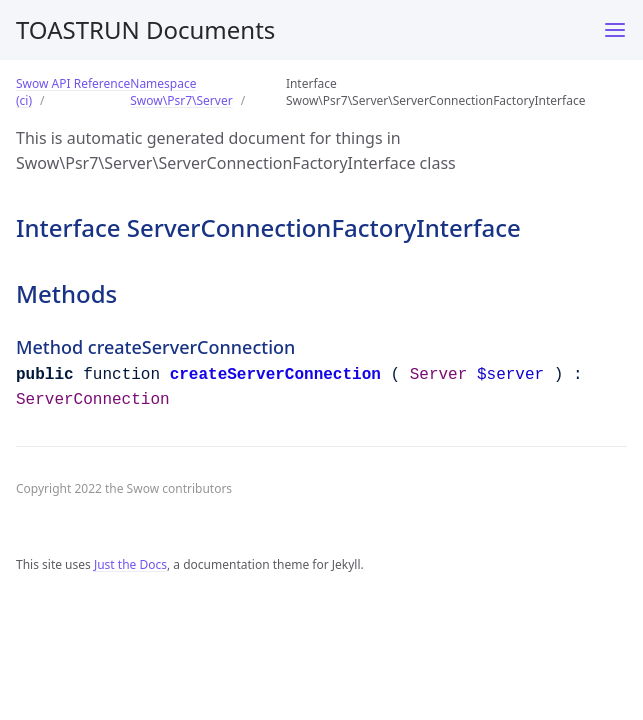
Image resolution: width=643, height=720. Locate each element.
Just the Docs (130, 564)
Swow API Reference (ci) (73, 92)
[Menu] (615, 30)
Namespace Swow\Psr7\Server (181, 92)
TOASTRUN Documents (145, 29)
